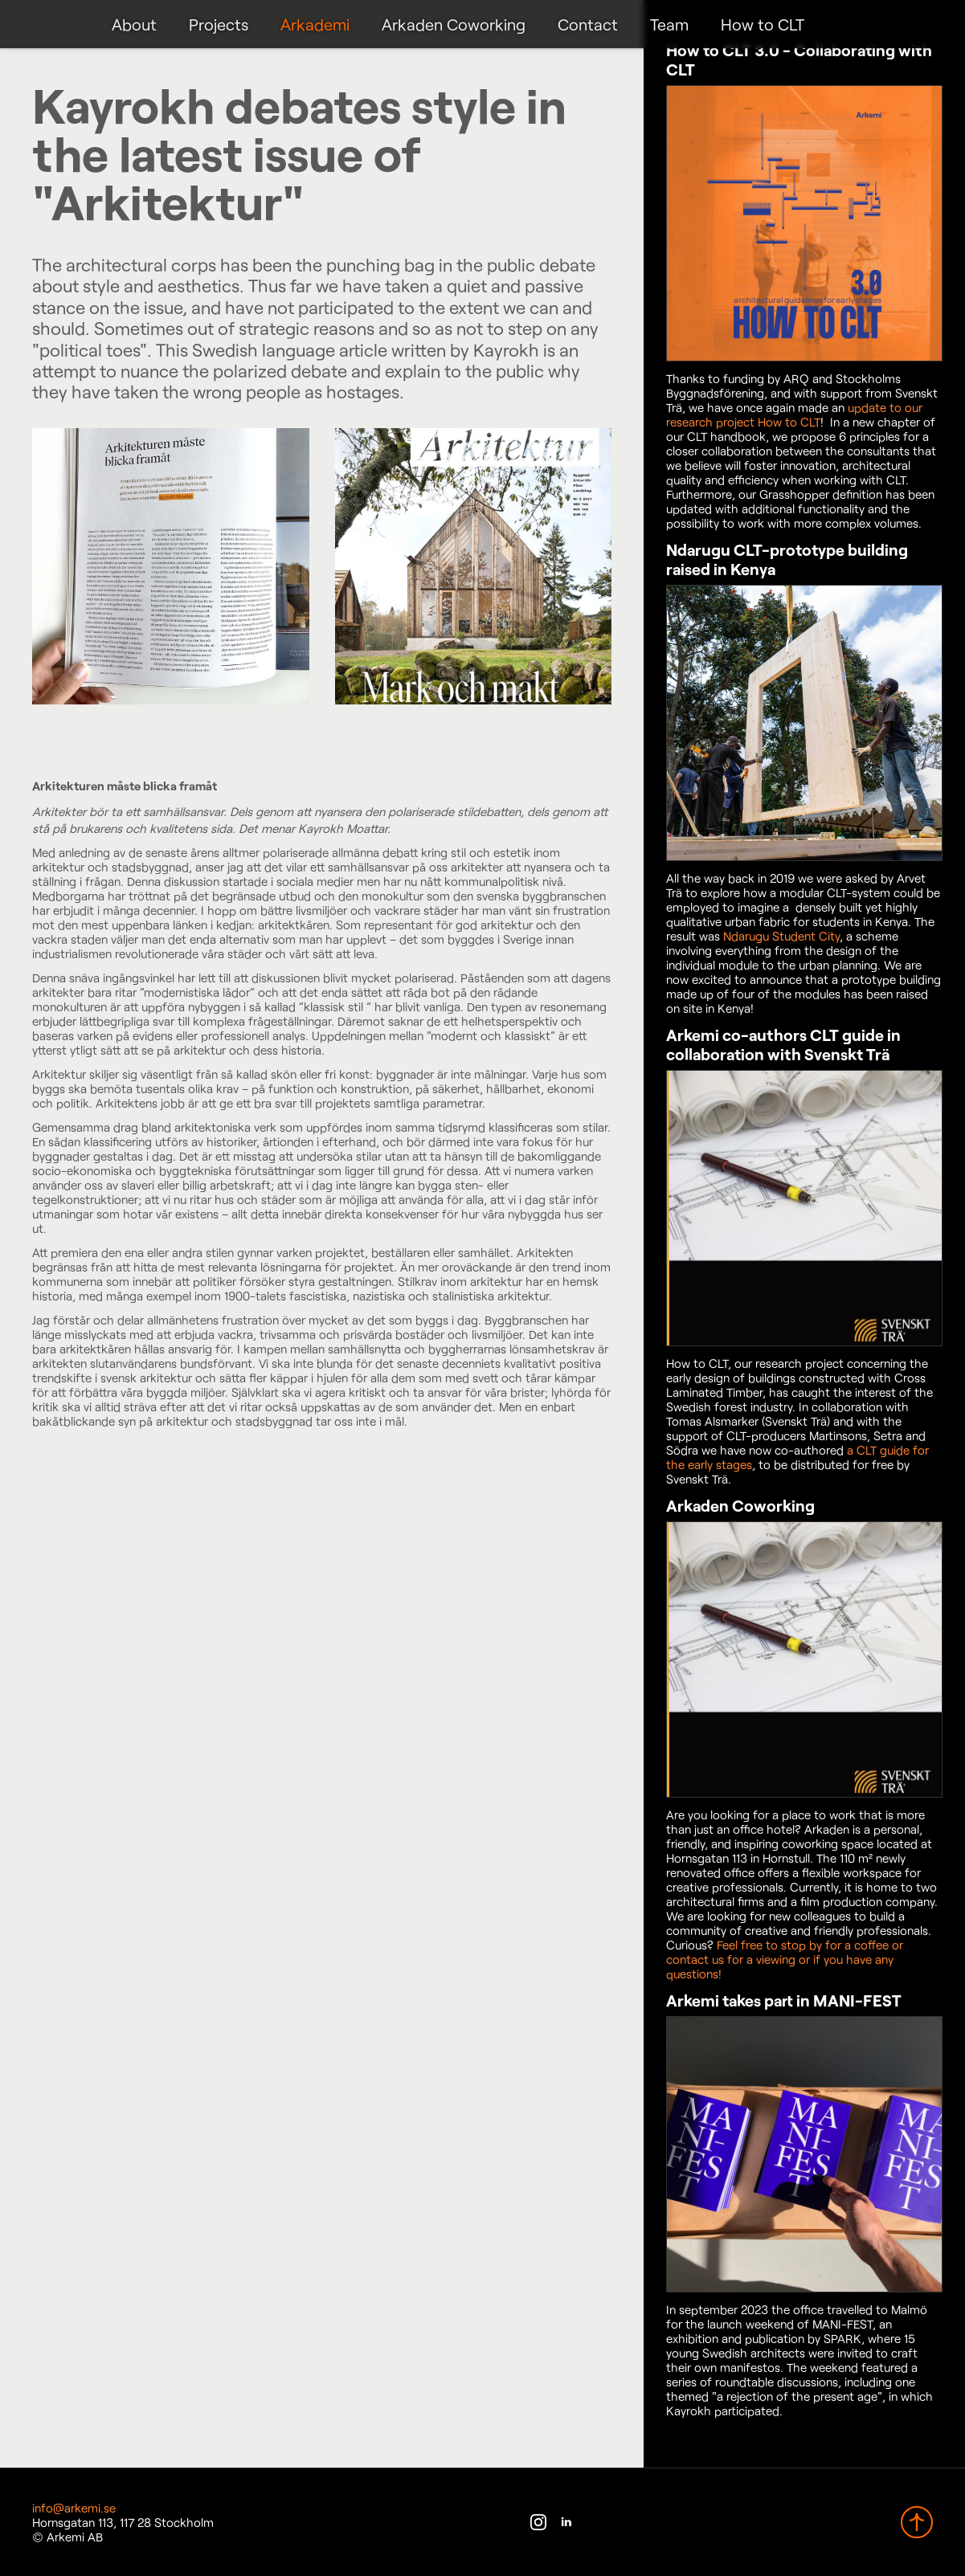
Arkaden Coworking (453, 24)
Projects (218, 24)
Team (669, 24)
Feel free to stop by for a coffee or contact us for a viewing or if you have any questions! (784, 1959)
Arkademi (315, 24)
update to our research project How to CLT (794, 414)
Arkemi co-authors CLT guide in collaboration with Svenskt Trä (783, 1044)
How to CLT (762, 24)
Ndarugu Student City (781, 936)
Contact (588, 24)
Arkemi (54, 24)
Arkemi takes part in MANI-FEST (784, 2000)
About (134, 24)
